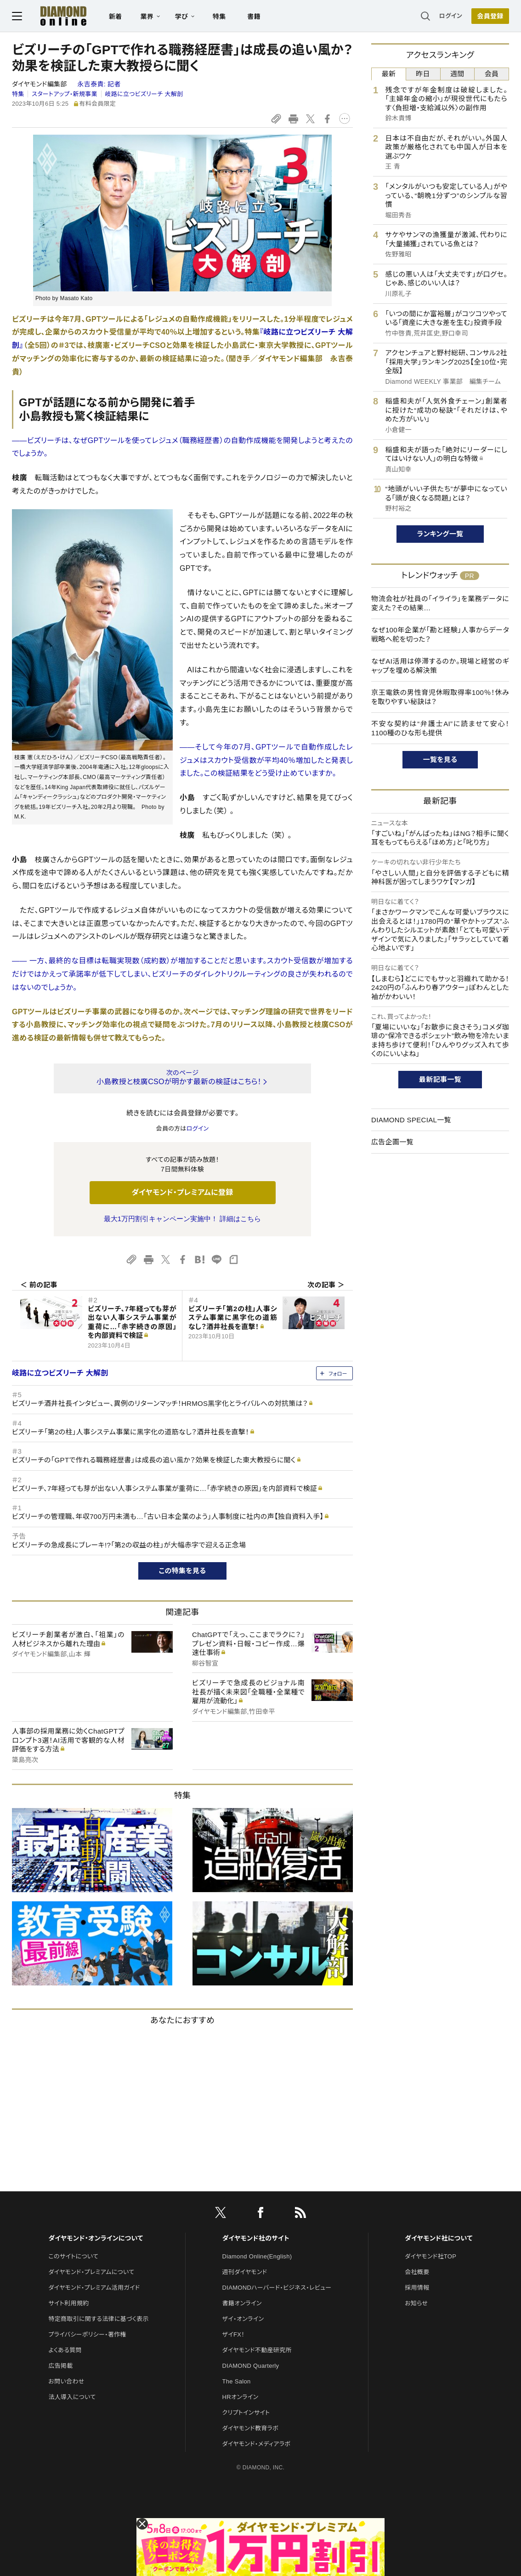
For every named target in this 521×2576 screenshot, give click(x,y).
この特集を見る (182, 1571)
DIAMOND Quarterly (250, 2365)
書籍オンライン (242, 2303)
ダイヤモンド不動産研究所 (257, 2350)
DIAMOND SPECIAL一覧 (411, 1120)
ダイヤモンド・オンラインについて (95, 2238)
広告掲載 (60, 2365)
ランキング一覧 (440, 534)
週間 (457, 74)
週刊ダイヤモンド (244, 2272)
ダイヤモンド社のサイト (255, 2238)
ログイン (450, 16)
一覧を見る (440, 759)
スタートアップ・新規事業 (64, 94)
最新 (389, 74)
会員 (492, 74)
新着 (115, 16)
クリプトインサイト (246, 2412)
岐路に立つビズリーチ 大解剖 (144, 94)
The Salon (236, 2381)
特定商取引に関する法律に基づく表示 (98, 2318)
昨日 (423, 74)
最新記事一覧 (440, 1079)
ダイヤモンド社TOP (430, 2256)
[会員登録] (490, 16)
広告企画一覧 (392, 1142)
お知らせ (416, 2303)
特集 (219, 16)
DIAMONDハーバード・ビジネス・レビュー (277, 2287)
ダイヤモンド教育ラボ (250, 2428)
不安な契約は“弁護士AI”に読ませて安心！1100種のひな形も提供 (440, 728)
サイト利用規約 (68, 2303)
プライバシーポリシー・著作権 (87, 2334)
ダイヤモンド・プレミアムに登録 (182, 1192)
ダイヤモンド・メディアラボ (256, 2443)
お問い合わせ (66, 2381)
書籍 (253, 16)
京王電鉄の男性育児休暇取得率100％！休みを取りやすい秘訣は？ (440, 696)
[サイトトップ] (54, 16)
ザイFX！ (233, 2334)
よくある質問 (64, 2350)
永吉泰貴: (98, 84)
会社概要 (417, 2272)
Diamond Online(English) (257, 2256)
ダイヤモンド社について (438, 2238)
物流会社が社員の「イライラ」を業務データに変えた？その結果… (440, 603)
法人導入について (72, 2397)
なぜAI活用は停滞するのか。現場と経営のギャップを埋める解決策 (440, 665)
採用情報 (417, 2287)
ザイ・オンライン (243, 2318)
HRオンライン (240, 2397)
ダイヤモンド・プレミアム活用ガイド (94, 2287)
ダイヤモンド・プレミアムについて (91, 2272)
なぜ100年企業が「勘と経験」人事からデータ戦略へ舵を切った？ (440, 634)
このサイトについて (73, 2256)
